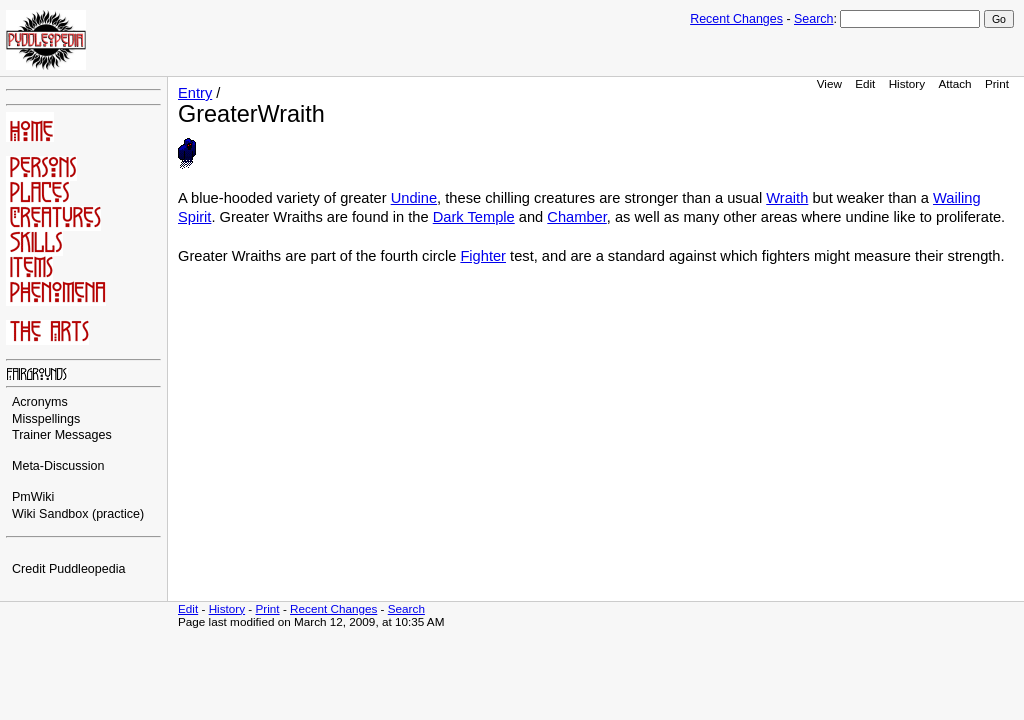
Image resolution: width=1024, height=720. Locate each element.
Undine (414, 198)
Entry (195, 93)
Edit (865, 83)
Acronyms (40, 402)
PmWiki (33, 497)
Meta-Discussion (58, 466)
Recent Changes (736, 19)
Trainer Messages (62, 435)
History (907, 83)
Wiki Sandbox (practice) (78, 514)
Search (813, 19)
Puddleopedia (87, 569)
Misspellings (46, 419)
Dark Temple (474, 217)
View (829, 83)
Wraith (787, 198)
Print (997, 83)
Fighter (483, 256)
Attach (954, 83)
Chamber (576, 217)
